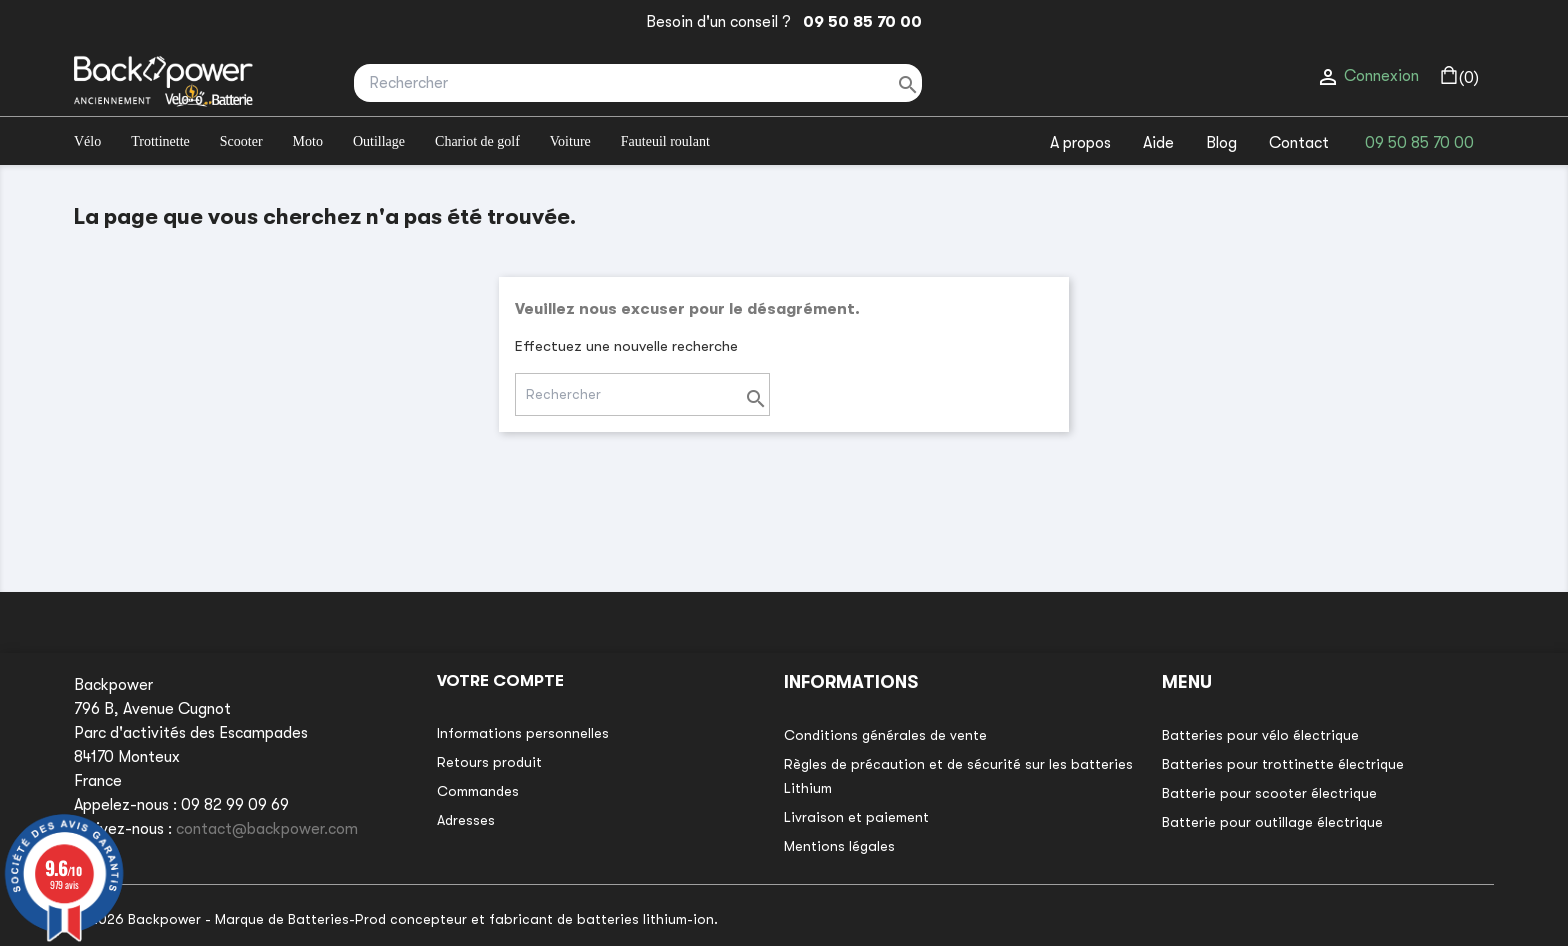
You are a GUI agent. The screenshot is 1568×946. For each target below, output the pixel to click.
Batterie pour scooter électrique (1269, 793)
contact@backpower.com (267, 829)
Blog (1221, 143)
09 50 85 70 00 (858, 22)
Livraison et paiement (856, 817)
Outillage (379, 141)
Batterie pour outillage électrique (1272, 822)
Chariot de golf (477, 141)
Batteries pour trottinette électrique (1283, 764)
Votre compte (500, 681)
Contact (1299, 143)
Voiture (570, 141)
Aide (1158, 143)
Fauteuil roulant (665, 141)
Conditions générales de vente (885, 735)
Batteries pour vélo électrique (1260, 735)
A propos (1080, 143)
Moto (308, 141)
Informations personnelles (523, 733)
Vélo (87, 141)
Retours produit (489, 762)
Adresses (466, 820)
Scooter (241, 141)
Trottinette (160, 141)
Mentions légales (839, 846)
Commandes (478, 791)
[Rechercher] (638, 83)
